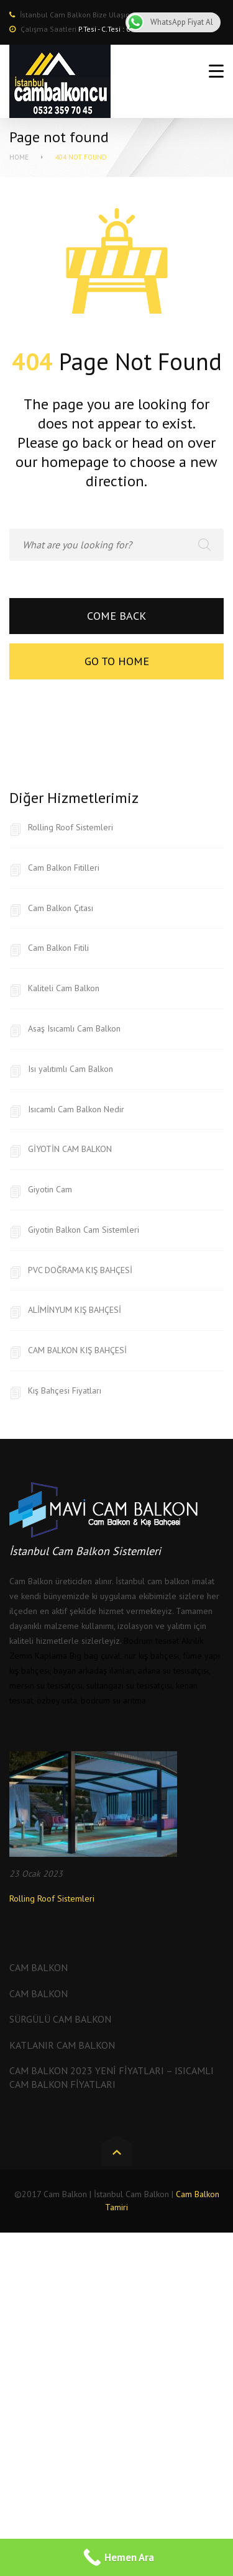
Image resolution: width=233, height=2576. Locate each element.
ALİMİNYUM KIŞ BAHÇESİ (74, 1309)
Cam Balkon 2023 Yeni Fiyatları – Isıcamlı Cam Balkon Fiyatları (111, 2077)
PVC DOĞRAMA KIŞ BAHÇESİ (80, 1270)
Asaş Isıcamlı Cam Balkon (74, 1028)
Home (19, 157)
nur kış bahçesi (151, 1655)
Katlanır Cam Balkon (62, 2045)
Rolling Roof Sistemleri (70, 827)
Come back (116, 616)
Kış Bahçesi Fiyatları (64, 1390)
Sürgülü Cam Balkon (60, 2019)
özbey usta (57, 1700)
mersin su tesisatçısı (46, 1685)
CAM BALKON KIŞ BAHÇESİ (77, 1350)
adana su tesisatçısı (173, 1670)
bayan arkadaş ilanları (93, 1670)
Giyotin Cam (50, 1189)
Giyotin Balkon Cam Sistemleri (83, 1229)
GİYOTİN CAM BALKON (70, 1148)
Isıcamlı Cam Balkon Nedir (76, 1109)
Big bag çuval (95, 1655)
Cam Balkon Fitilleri (63, 867)
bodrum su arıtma (113, 1700)
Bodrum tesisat (151, 1640)
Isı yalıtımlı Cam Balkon (70, 1068)
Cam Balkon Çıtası (60, 908)
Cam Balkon (38, 1967)
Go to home (117, 661)
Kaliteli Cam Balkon (63, 988)
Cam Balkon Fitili (58, 947)
